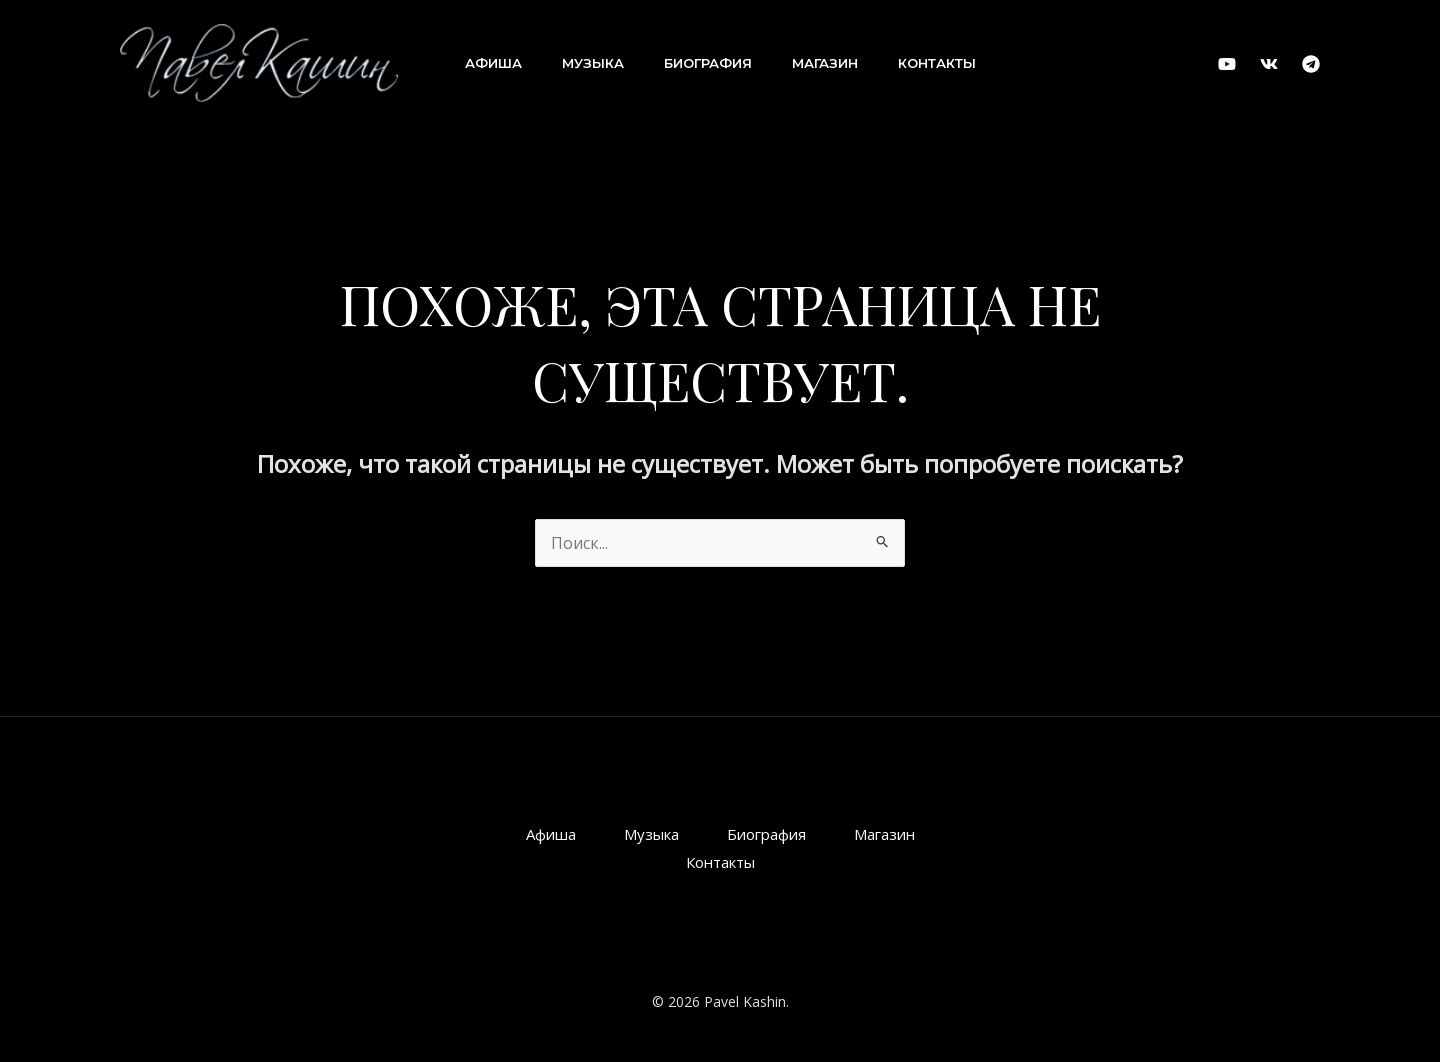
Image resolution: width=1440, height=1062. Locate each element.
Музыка (593, 63)
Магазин (825, 63)
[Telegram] (1311, 64)
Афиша (493, 63)
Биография (708, 63)
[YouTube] (1227, 64)
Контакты (937, 63)
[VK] (1269, 64)
